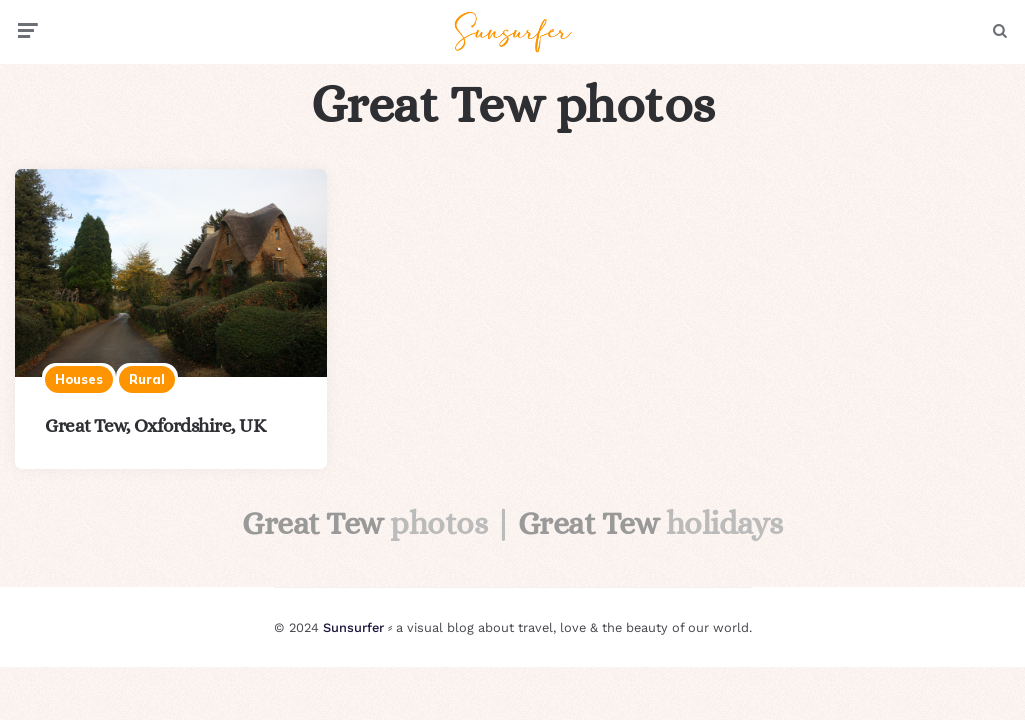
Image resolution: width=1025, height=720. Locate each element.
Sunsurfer (353, 627)
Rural (147, 379)
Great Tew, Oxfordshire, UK (155, 425)
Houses (79, 379)
